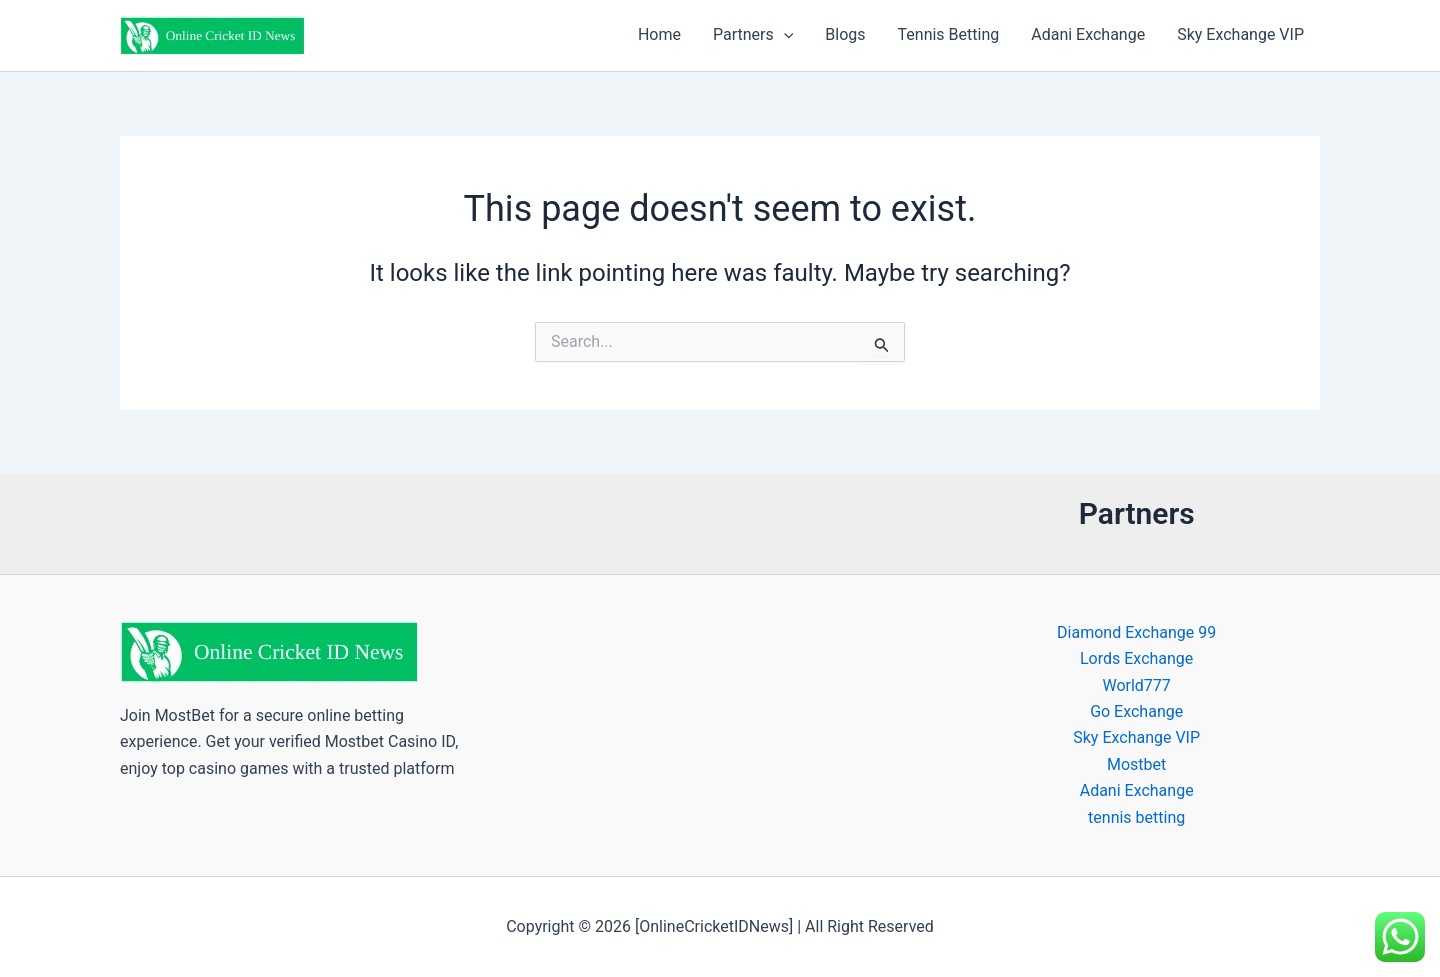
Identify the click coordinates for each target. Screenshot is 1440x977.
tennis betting (1136, 817)
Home (659, 34)
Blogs (845, 34)
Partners (753, 35)
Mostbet (1136, 764)
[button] (784, 35)
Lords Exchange (1136, 658)
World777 (1136, 685)
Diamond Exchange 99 (1136, 632)
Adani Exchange (1088, 34)
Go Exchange (1136, 711)
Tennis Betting (949, 34)
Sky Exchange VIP (1240, 34)
